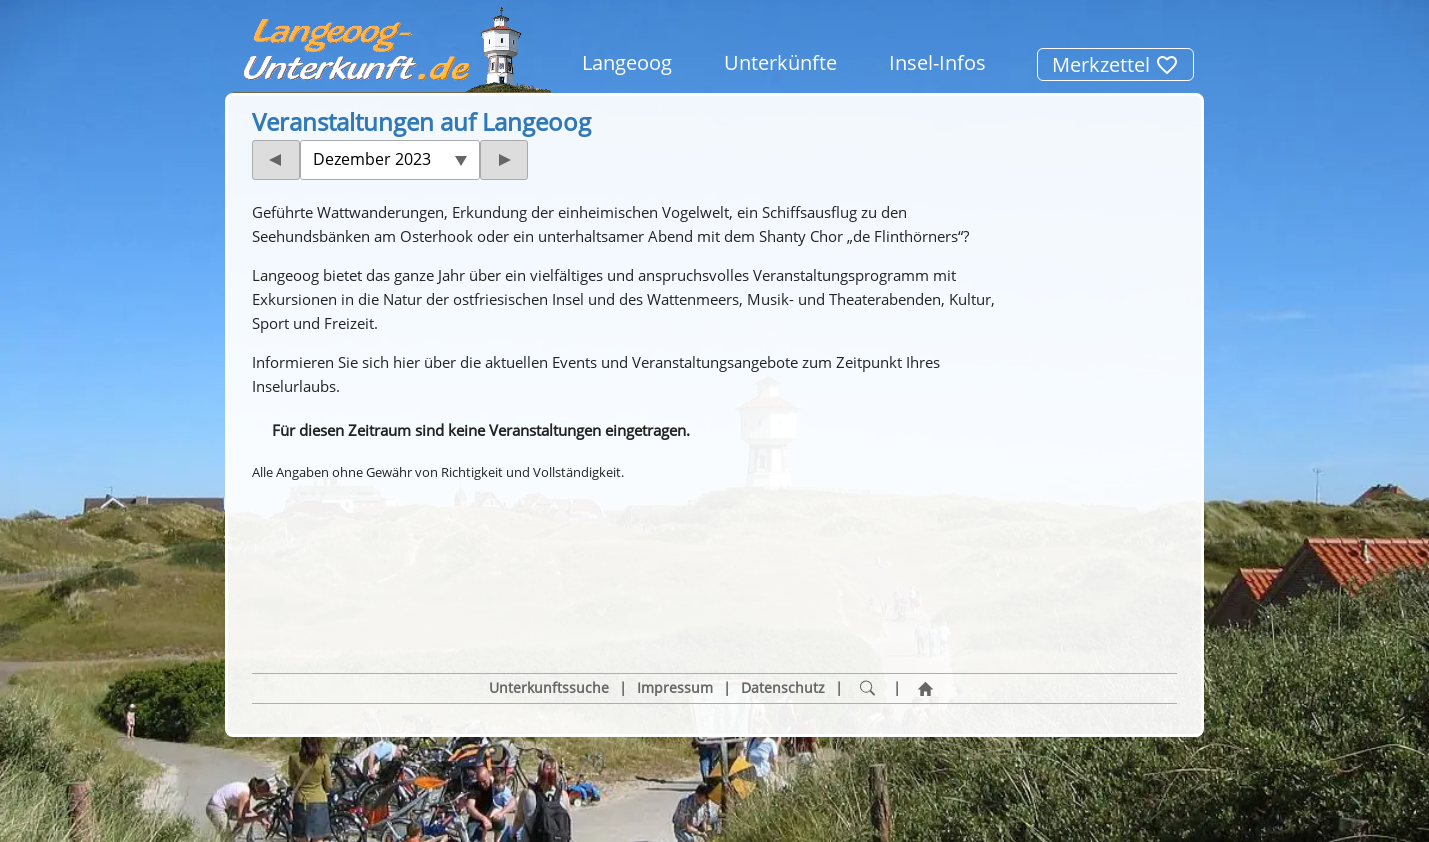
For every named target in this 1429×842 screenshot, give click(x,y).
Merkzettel (1115, 64)
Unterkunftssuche (549, 593)
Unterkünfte (780, 62)
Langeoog (627, 62)
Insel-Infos (937, 62)
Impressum (675, 593)
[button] (332, 523)
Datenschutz (783, 593)
